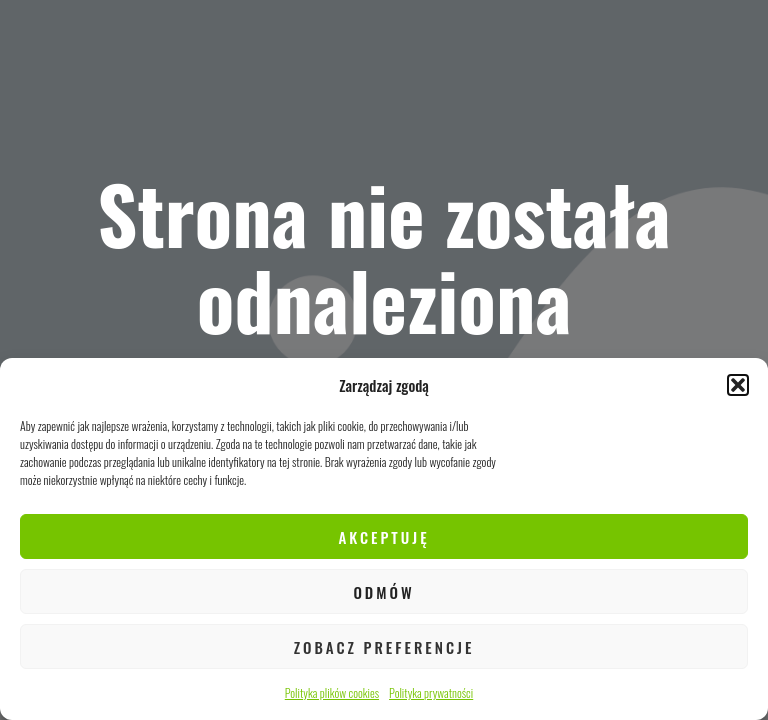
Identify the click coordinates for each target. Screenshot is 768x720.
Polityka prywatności (431, 692)
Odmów (383, 592)
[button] (738, 385)
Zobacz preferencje (384, 647)
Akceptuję (383, 537)
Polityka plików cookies (332, 692)
